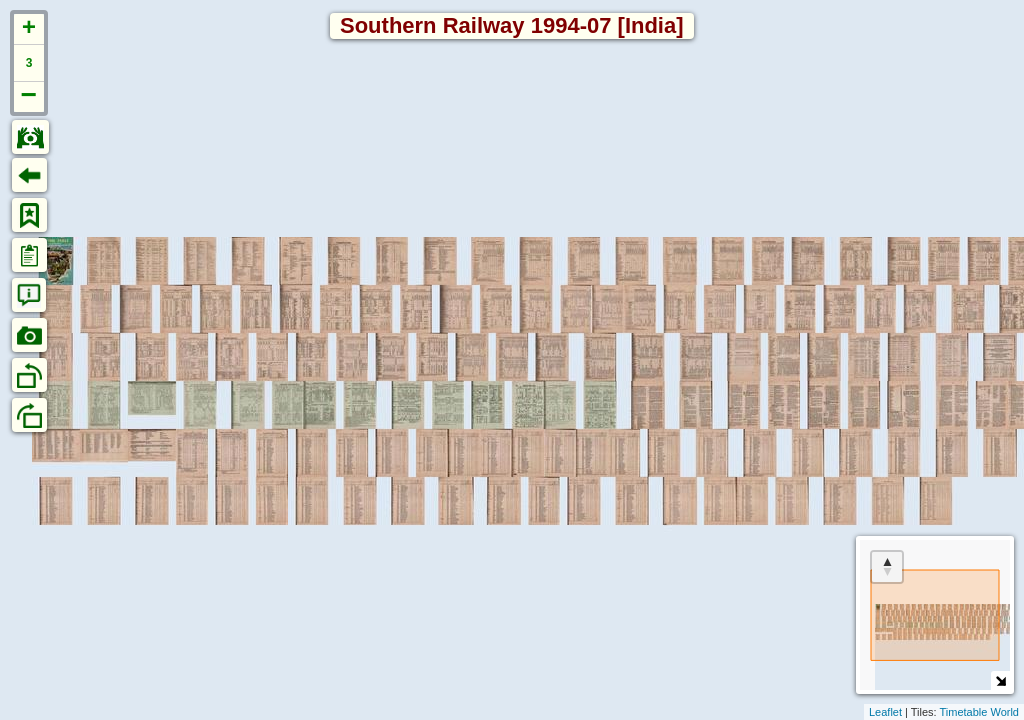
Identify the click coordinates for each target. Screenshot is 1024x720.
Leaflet (885, 712)
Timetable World (979, 712)
